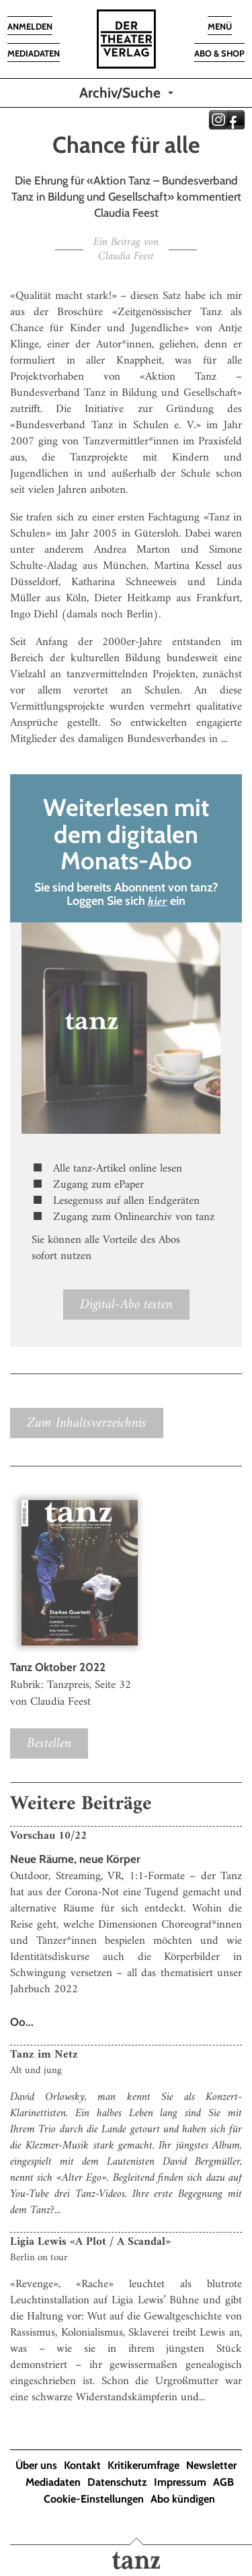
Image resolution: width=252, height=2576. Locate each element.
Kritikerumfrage (143, 2465)
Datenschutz (117, 2482)
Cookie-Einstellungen (94, 2499)
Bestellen (49, 1743)
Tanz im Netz (44, 2055)
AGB (223, 2482)
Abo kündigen (183, 2499)
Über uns (36, 2465)
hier (157, 901)
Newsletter (211, 2465)
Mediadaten (53, 2482)
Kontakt (82, 2465)
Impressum (180, 2482)
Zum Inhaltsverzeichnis (86, 1423)
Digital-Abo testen (126, 1304)
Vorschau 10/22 (48, 1836)
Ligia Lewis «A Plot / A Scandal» (90, 2242)
